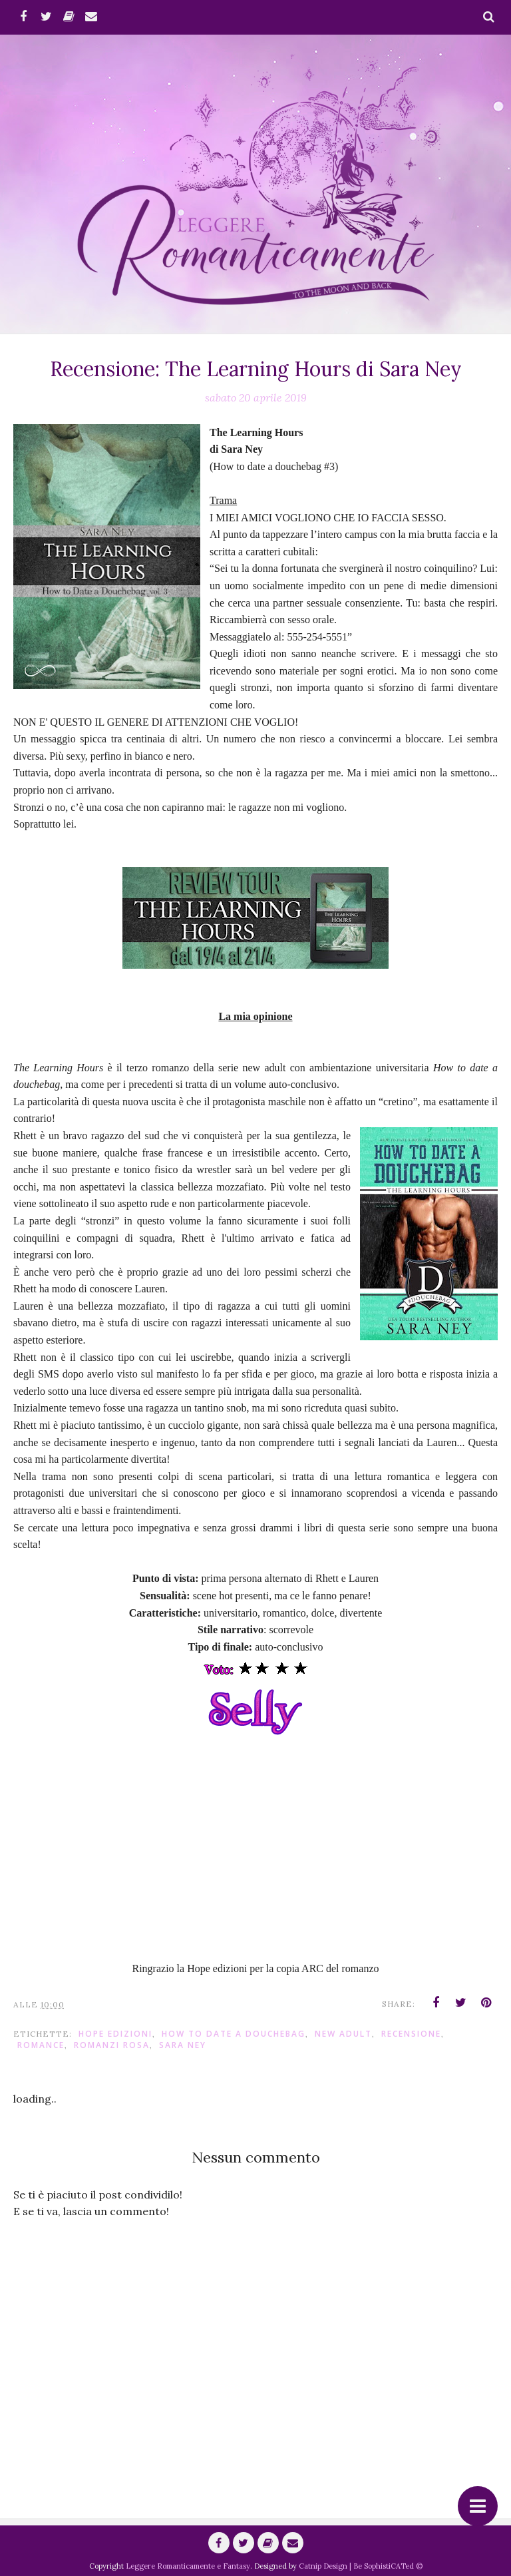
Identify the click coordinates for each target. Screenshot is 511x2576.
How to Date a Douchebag (233, 2033)
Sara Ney (182, 2045)
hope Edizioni (115, 2033)
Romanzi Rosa (112, 2045)
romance (41, 2045)
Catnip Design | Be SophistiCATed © (361, 2566)
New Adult (343, 2033)
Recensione (411, 2033)
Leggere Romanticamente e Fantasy (188, 2566)
